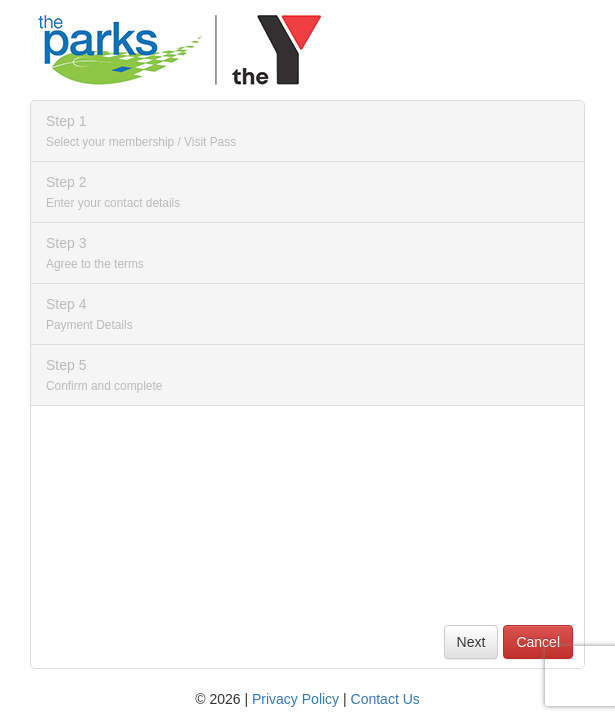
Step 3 (95, 253)
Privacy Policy (295, 699)
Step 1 (141, 131)
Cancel (538, 642)
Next (471, 642)
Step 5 (104, 375)
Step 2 (113, 192)
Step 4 (89, 314)
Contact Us (385, 699)
